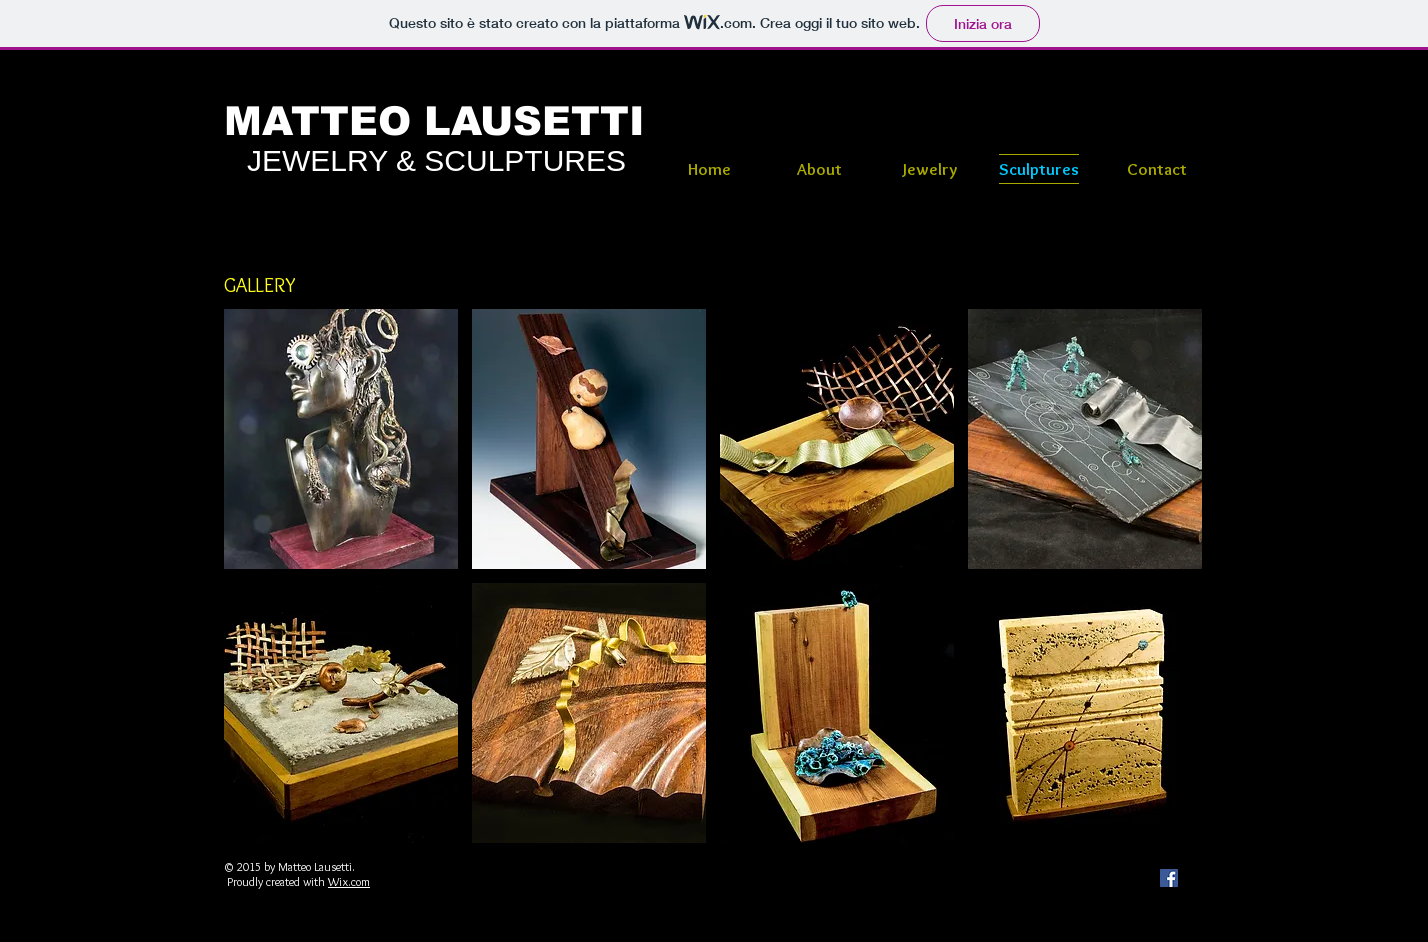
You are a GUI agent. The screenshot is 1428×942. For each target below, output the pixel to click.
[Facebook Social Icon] (1169, 878)
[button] (341, 439)
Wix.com (349, 881)
